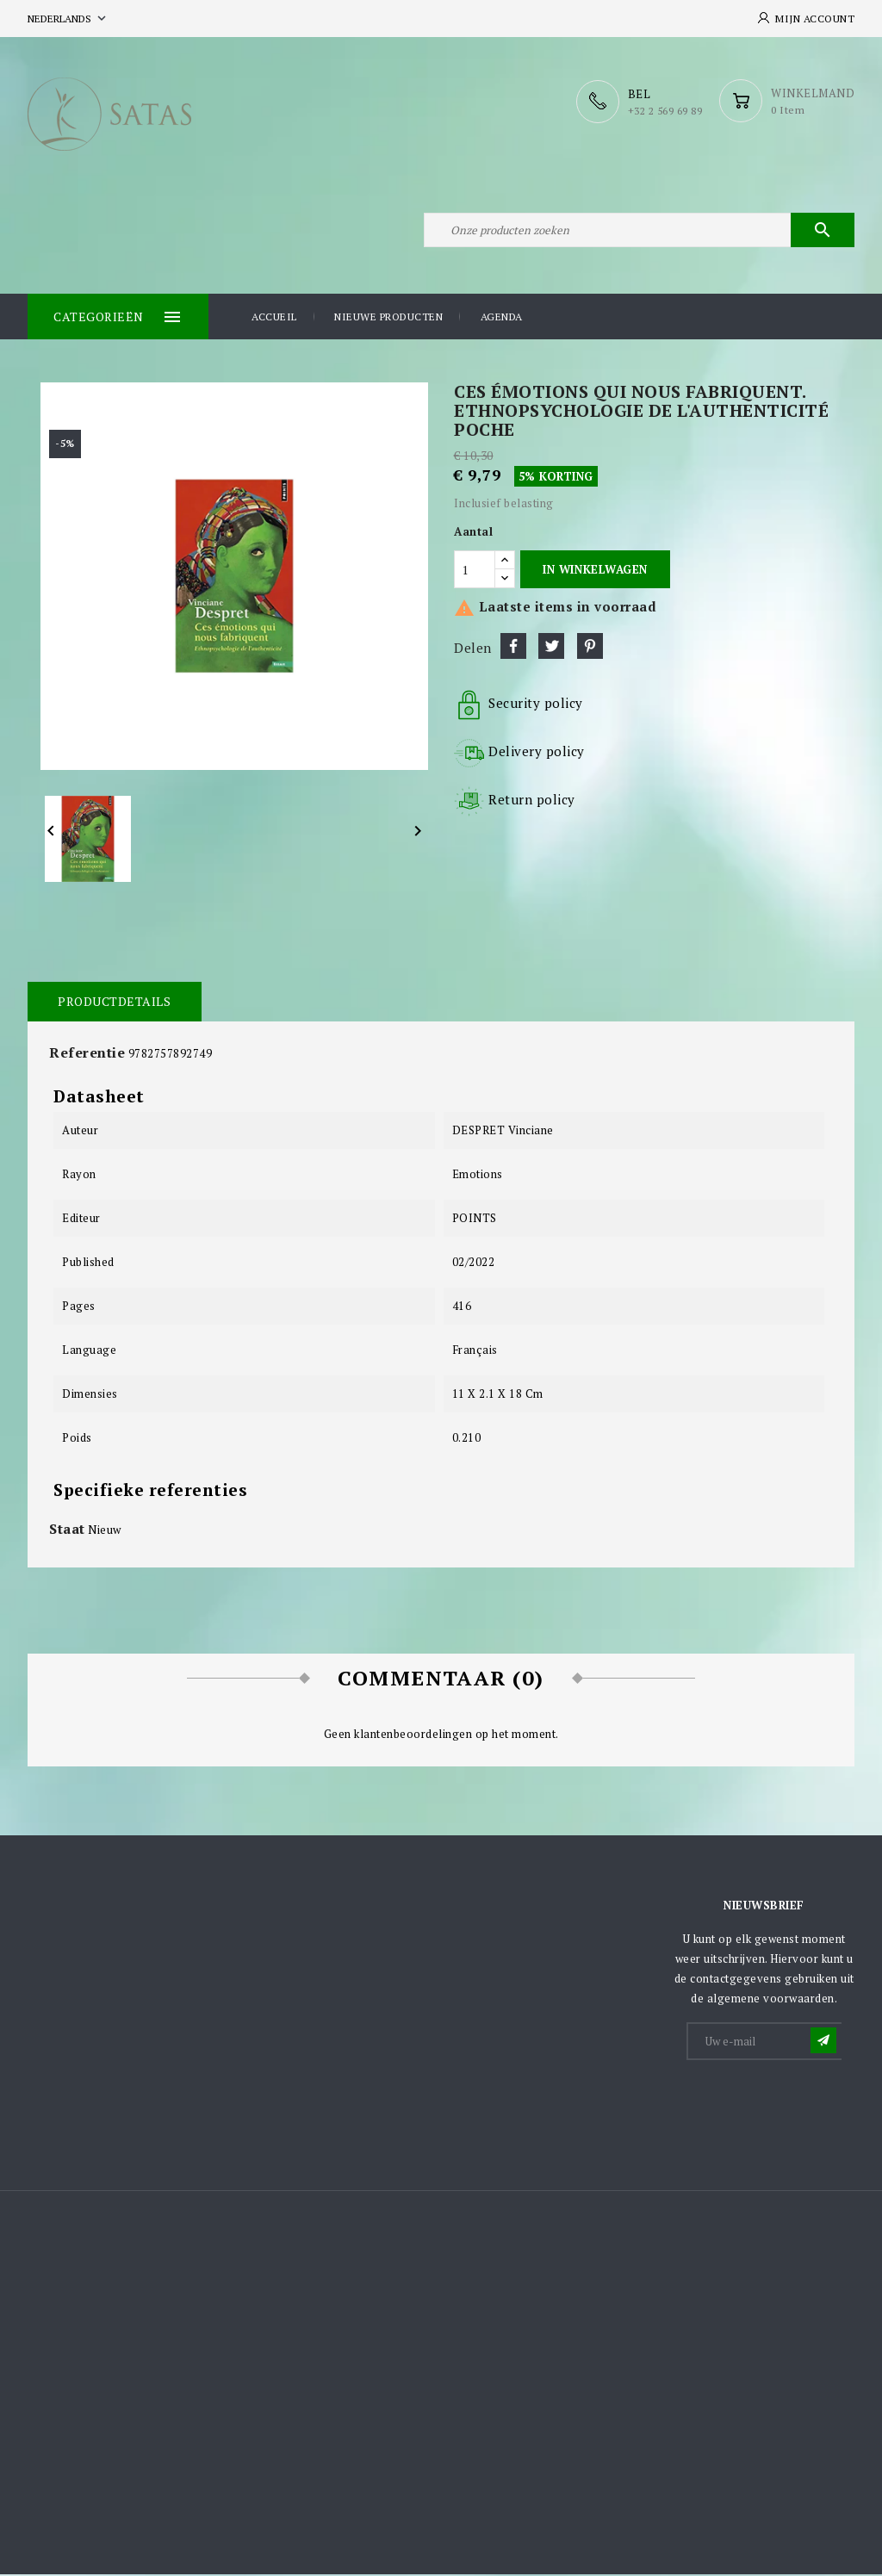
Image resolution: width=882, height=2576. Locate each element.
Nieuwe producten (388, 318)
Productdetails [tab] (114, 1003)
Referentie (87, 1054)
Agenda (502, 318)
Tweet (551, 648)
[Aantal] (474, 571)
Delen (513, 648)
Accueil (274, 318)
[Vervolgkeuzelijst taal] (68, 18)
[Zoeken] (639, 231)
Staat (67, 1530)
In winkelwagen (595, 571)
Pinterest (590, 648)
